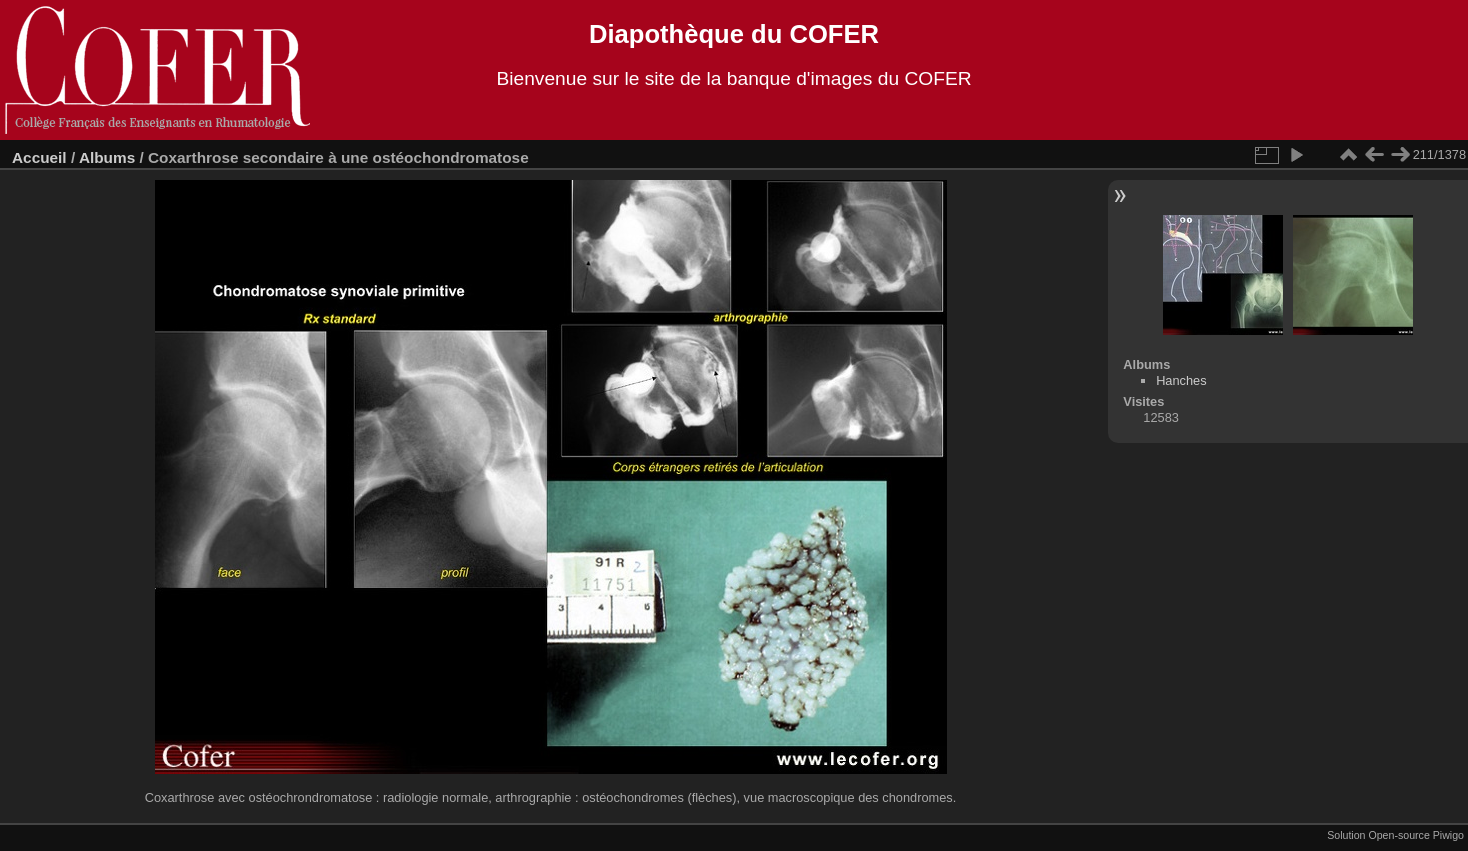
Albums (107, 157)
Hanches (1181, 380)
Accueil (39, 157)
